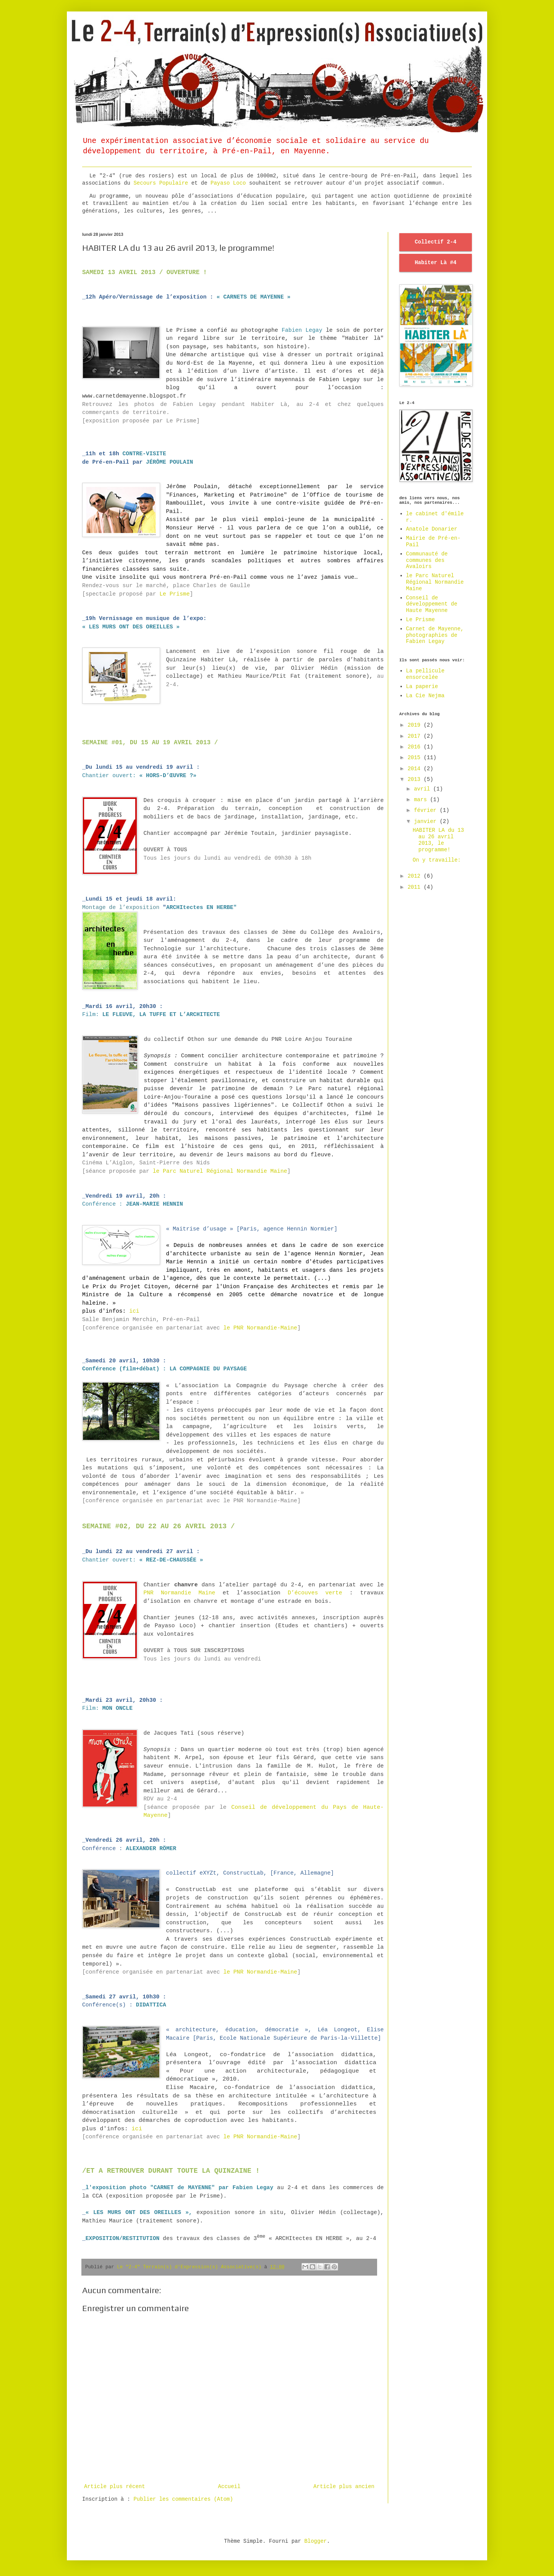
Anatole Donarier (431, 529)
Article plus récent (114, 2486)
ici (134, 1311)
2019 (416, 725)
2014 (416, 769)
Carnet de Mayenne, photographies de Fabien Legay (435, 635)
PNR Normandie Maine (179, 1593)
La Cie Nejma (425, 696)
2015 (416, 758)
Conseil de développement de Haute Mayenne (431, 604)
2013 (416, 779)
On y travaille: (437, 860)
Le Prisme (174, 594)
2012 (416, 876)
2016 (416, 747)
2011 (416, 887)
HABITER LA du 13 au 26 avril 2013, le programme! (438, 839)
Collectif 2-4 (435, 242)
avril (423, 789)
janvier (426, 821)
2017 (416, 736)
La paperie (422, 686)
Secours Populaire (160, 183)
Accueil (229, 2486)
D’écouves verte (315, 1593)
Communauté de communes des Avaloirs (427, 560)
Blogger (315, 2541)
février (426, 810)
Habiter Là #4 (435, 263)
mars (422, 800)
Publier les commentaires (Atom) (183, 2499)
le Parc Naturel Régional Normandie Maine (220, 1171)
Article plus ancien (343, 2486)
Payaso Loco (230, 183)
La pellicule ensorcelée (425, 674)
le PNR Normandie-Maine (260, 1328)
